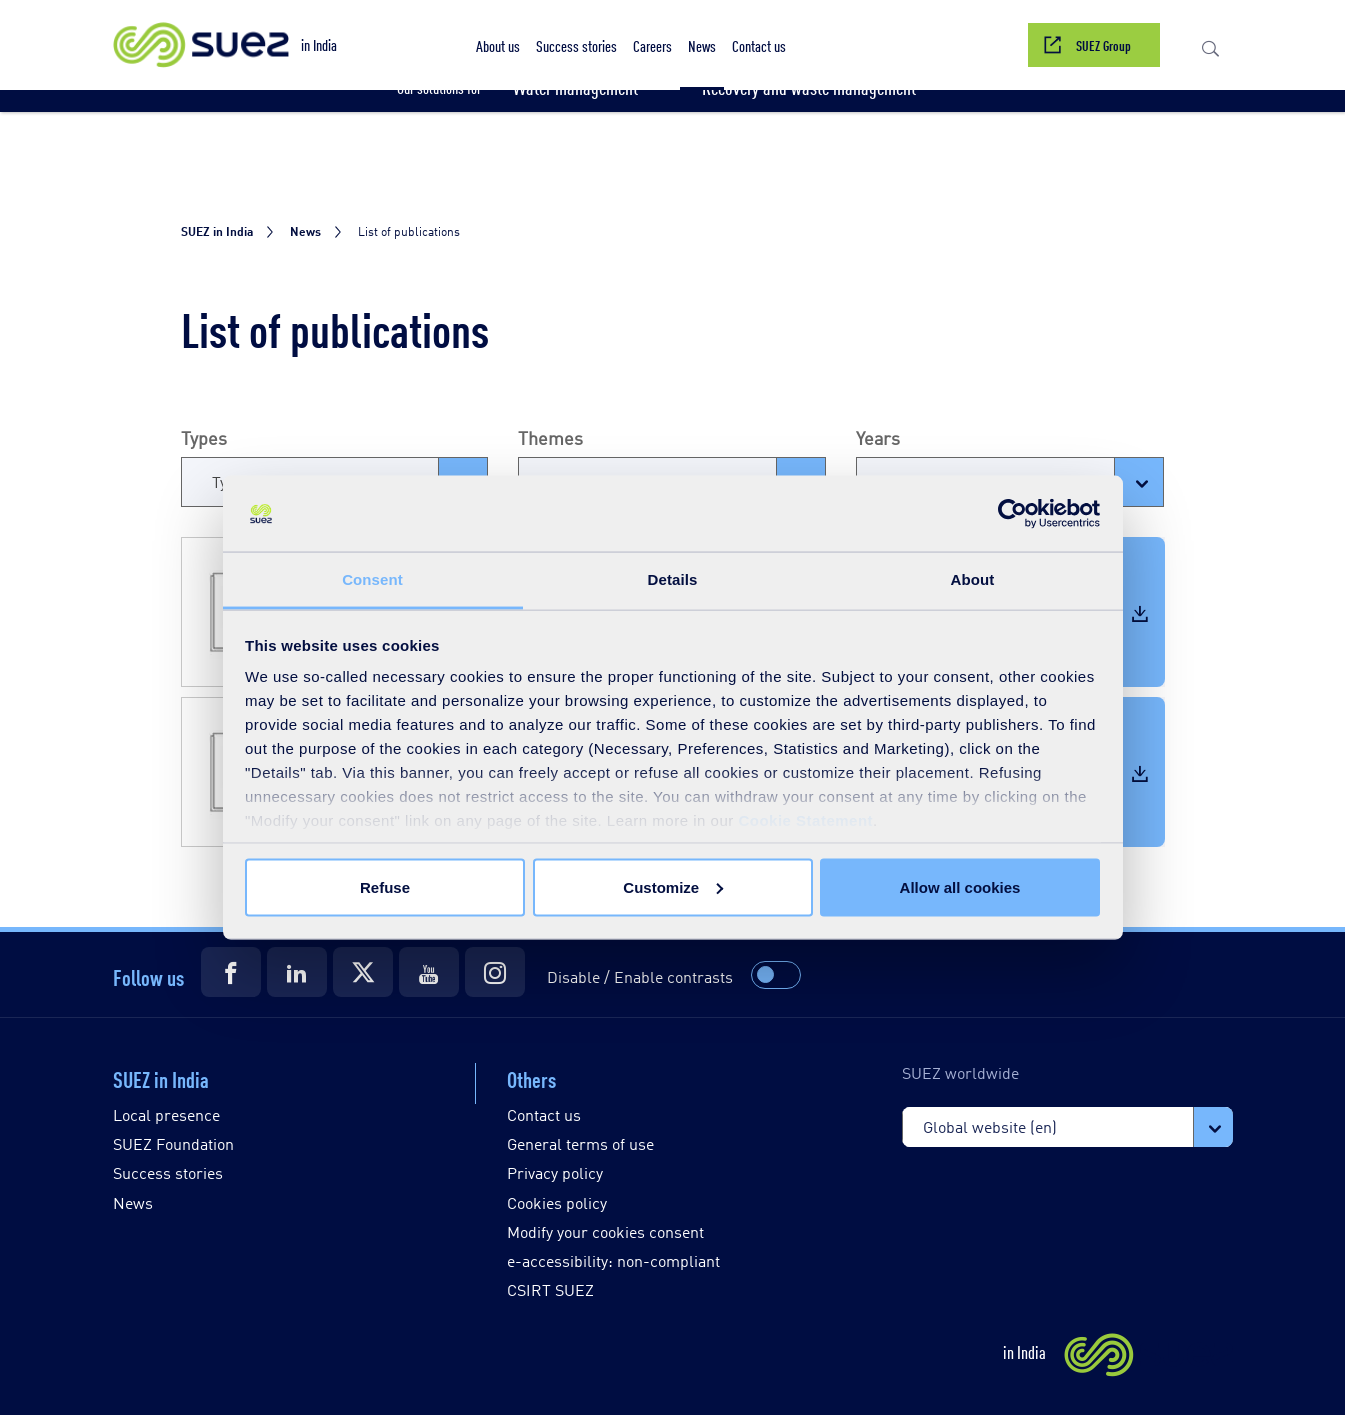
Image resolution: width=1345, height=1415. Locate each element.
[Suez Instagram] (495, 972)
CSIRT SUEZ (550, 1289)
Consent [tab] (372, 579)
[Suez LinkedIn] (297, 972)
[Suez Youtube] (429, 972)
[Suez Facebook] (231, 972)
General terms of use (580, 1143)
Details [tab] (673, 579)
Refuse (385, 886)
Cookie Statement (805, 820)
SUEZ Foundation (173, 1143)
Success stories (168, 1172)
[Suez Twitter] (363, 972)
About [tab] (973, 579)
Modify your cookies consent (605, 1231)
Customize (673, 886)
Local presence (166, 1114)
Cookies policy (557, 1202)
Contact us (544, 1114)
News (133, 1202)
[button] (498, 45)
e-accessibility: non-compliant (613, 1260)
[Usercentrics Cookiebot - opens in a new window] (1012, 514)
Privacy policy (555, 1172)
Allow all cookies (960, 886)
